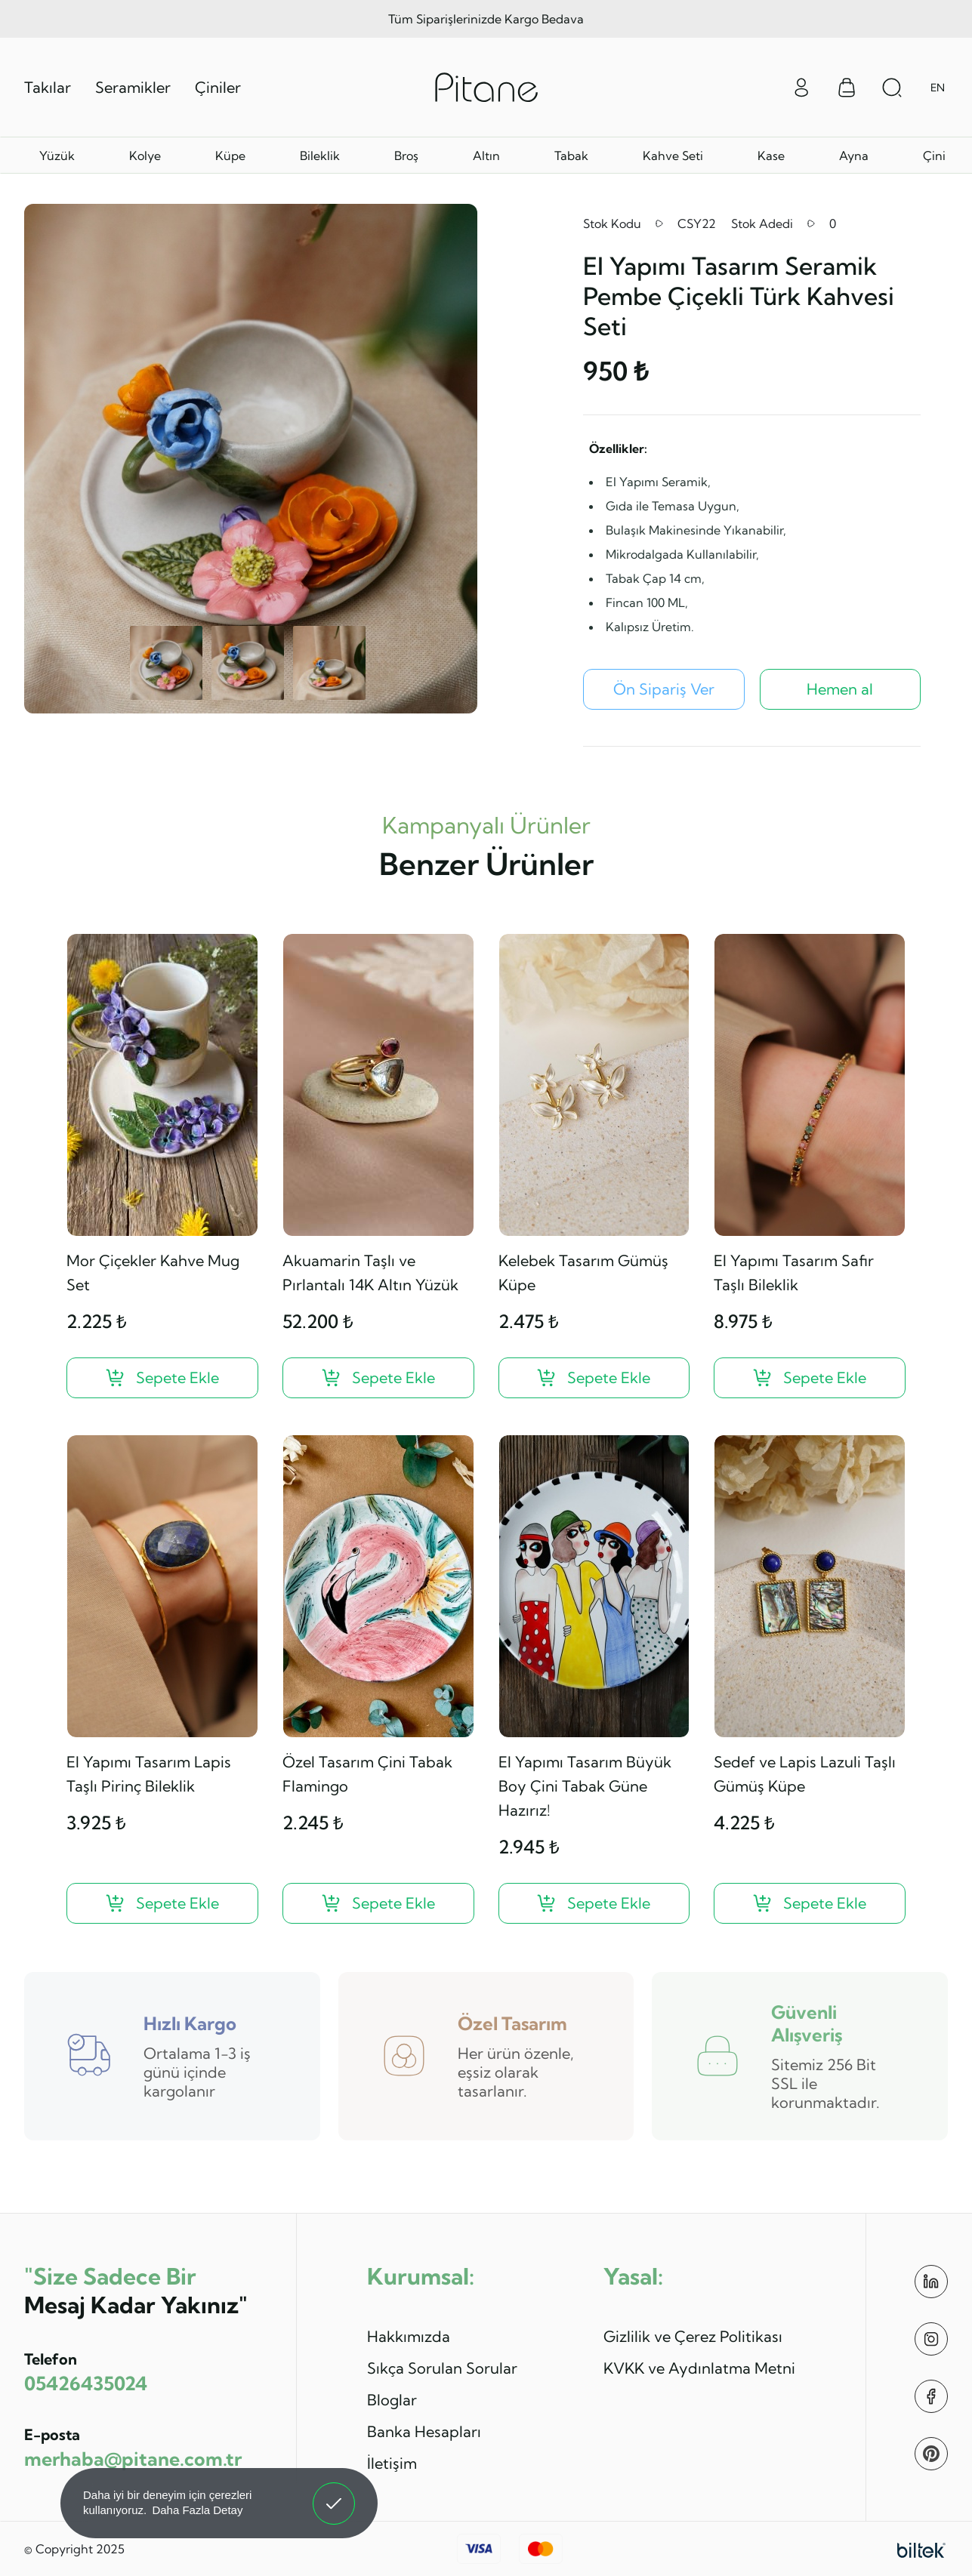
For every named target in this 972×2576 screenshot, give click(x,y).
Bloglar (392, 2399)
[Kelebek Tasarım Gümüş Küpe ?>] (594, 1377)
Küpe (230, 155)
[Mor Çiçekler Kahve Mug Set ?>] (162, 1377)
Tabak (571, 155)
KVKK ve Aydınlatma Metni (699, 2368)
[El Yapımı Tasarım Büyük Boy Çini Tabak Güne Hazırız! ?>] (594, 1903)
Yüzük (57, 155)
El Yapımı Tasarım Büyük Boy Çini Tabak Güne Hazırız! (584, 1786)
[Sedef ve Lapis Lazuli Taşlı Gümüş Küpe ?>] (810, 1903)
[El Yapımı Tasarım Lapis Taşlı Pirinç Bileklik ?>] (162, 1903)
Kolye (145, 155)
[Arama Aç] (892, 87)
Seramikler (133, 87)
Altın (486, 155)
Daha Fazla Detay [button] (197, 2510)
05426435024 (85, 2383)
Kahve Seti (673, 155)
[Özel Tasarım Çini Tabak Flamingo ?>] (378, 1903)
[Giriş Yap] (801, 86)
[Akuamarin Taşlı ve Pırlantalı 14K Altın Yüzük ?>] (378, 1377)
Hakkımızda (408, 2336)
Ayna (854, 155)
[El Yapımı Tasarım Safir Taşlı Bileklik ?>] (810, 1377)
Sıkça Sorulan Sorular (442, 2368)
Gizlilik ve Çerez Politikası (692, 2336)
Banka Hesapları (424, 2431)
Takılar (47, 87)
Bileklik (320, 155)
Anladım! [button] (334, 2492)
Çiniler (218, 87)
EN (937, 87)
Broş (406, 155)
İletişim (392, 2463)
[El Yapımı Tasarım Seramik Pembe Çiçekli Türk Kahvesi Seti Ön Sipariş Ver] (664, 689)
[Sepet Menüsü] (846, 87)
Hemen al (840, 688)
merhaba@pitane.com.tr (133, 2458)
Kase (771, 155)
